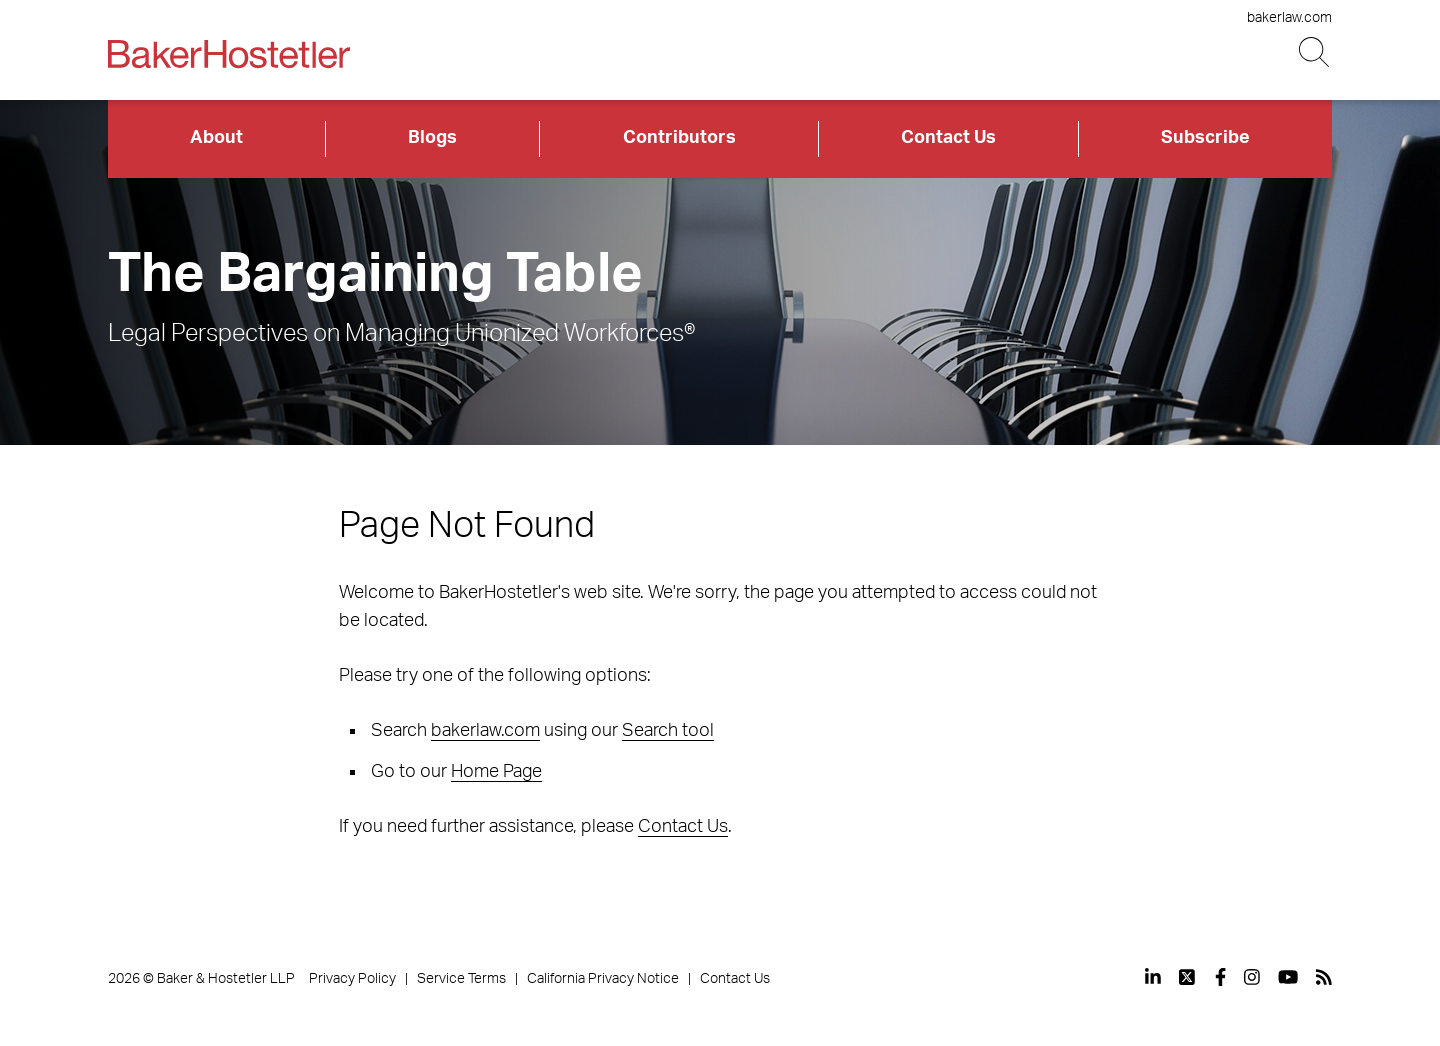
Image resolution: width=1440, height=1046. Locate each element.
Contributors (679, 138)
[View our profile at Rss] (1324, 977)
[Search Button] (1315, 52)
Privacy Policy (352, 979)
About (216, 138)
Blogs (432, 138)
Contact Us (948, 138)
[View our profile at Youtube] (1288, 977)
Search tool (668, 731)
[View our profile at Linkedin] (1153, 977)
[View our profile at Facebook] (1220, 977)
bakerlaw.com (1289, 18)
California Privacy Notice (603, 979)
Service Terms (461, 979)
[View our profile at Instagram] (1252, 977)
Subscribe (1205, 138)
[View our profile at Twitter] (1188, 977)
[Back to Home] (229, 54)
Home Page (496, 772)
